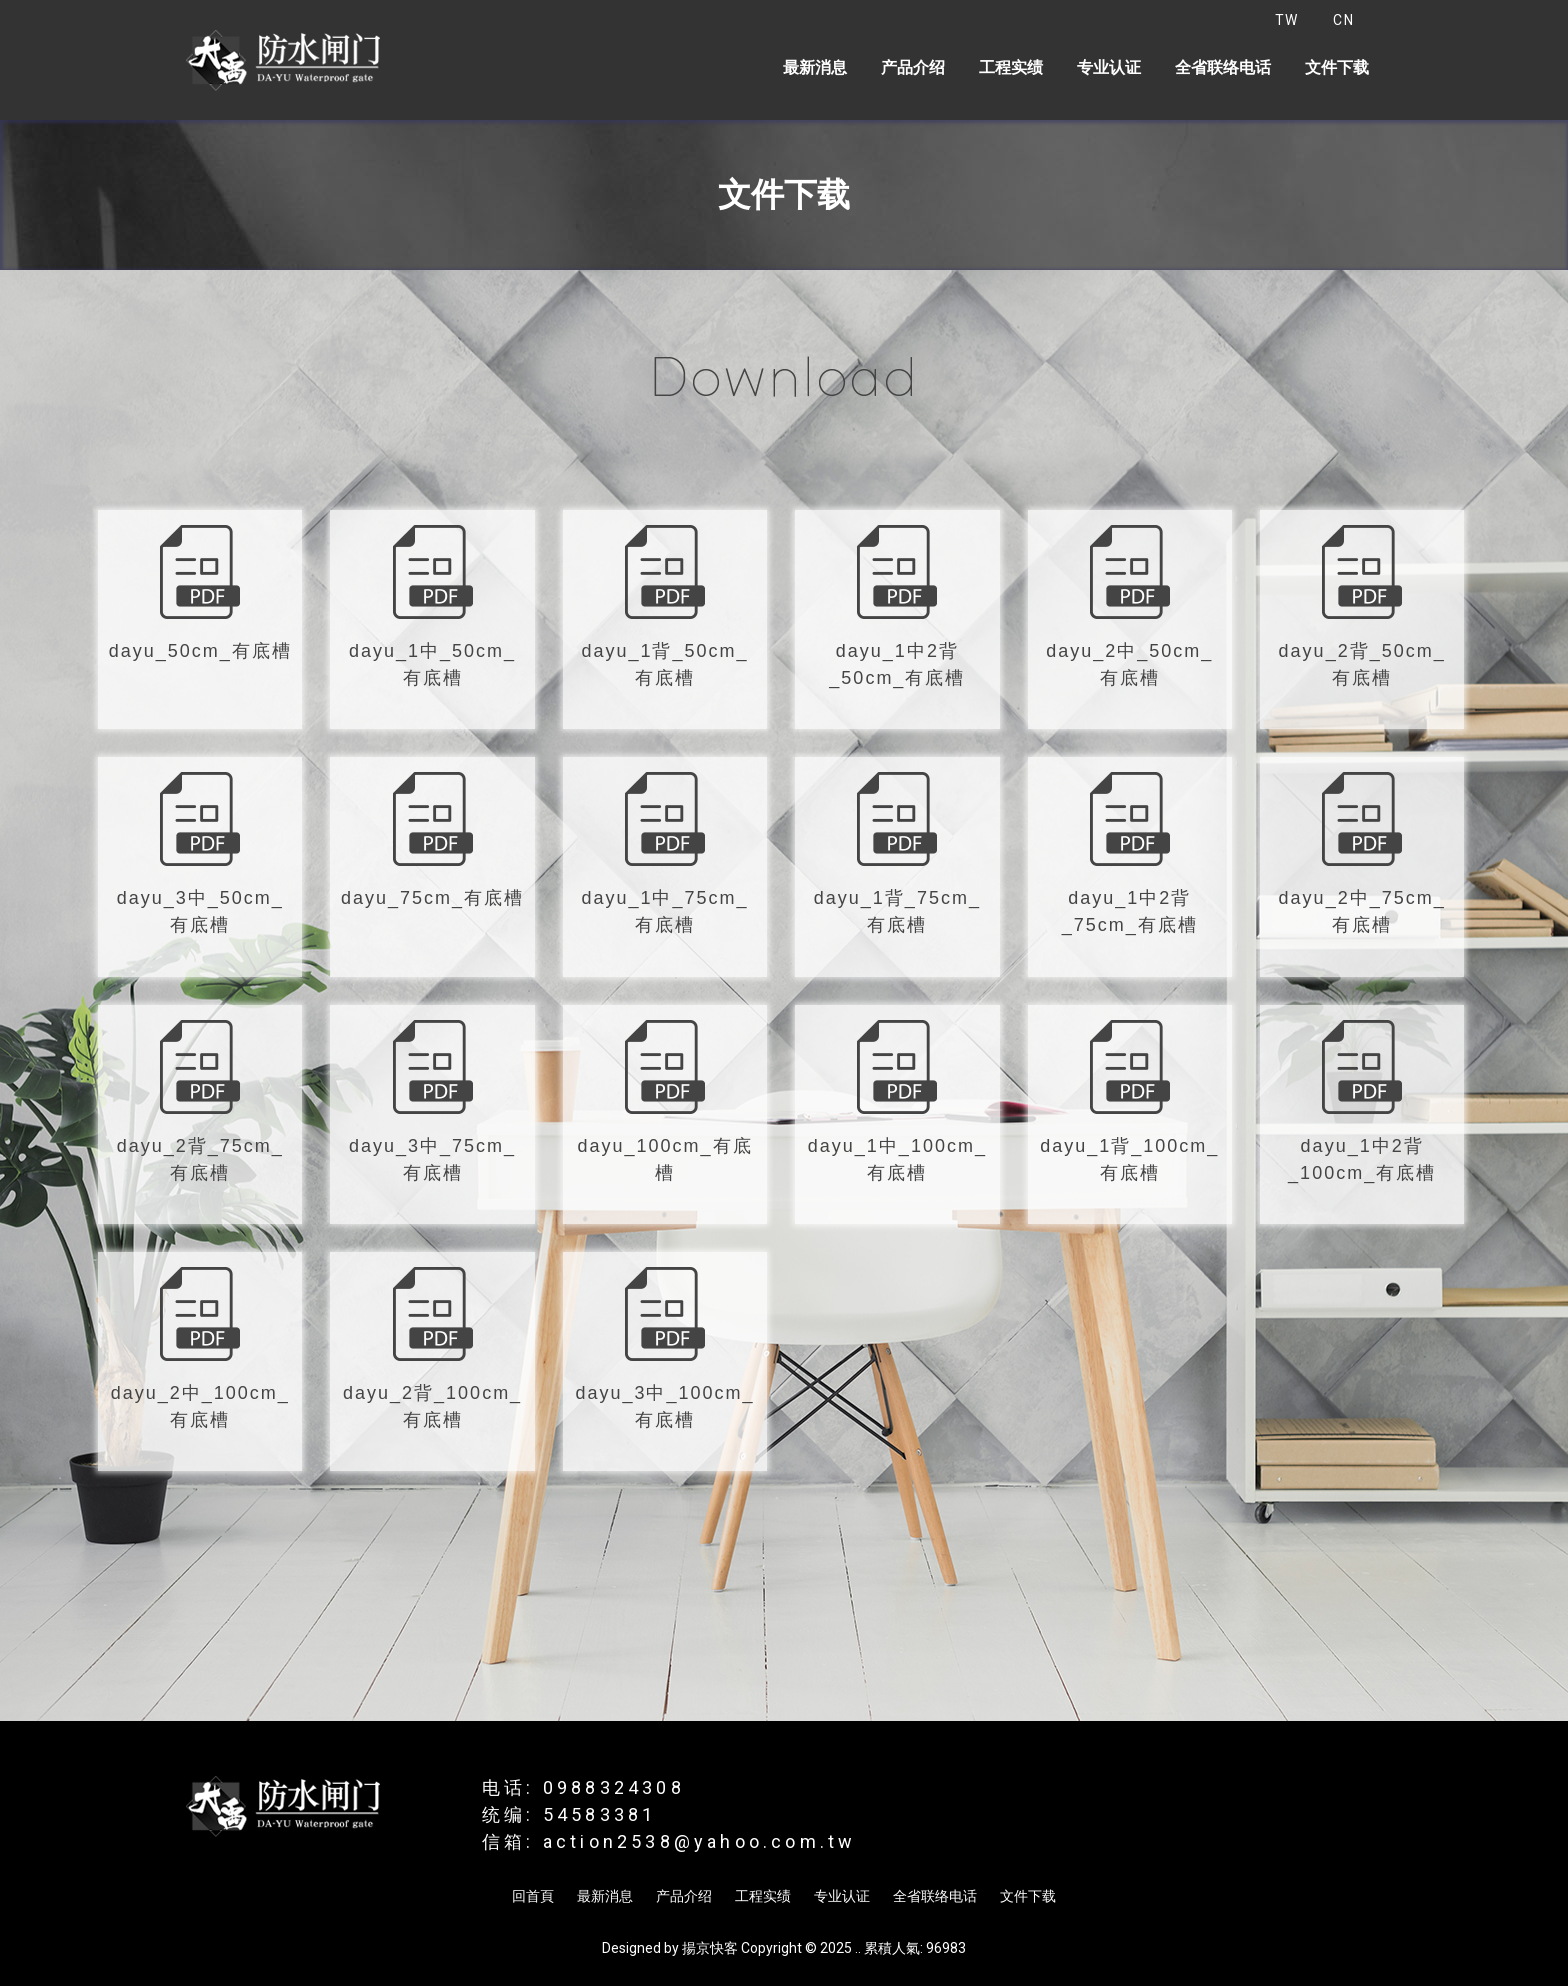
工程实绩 (1011, 67)
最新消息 (815, 67)
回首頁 (533, 1896)
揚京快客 (710, 1948)
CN (1343, 20)
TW (1287, 20)
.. (858, 1948)
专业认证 (1109, 67)
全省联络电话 (1223, 67)
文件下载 (1337, 67)
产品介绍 (913, 67)
